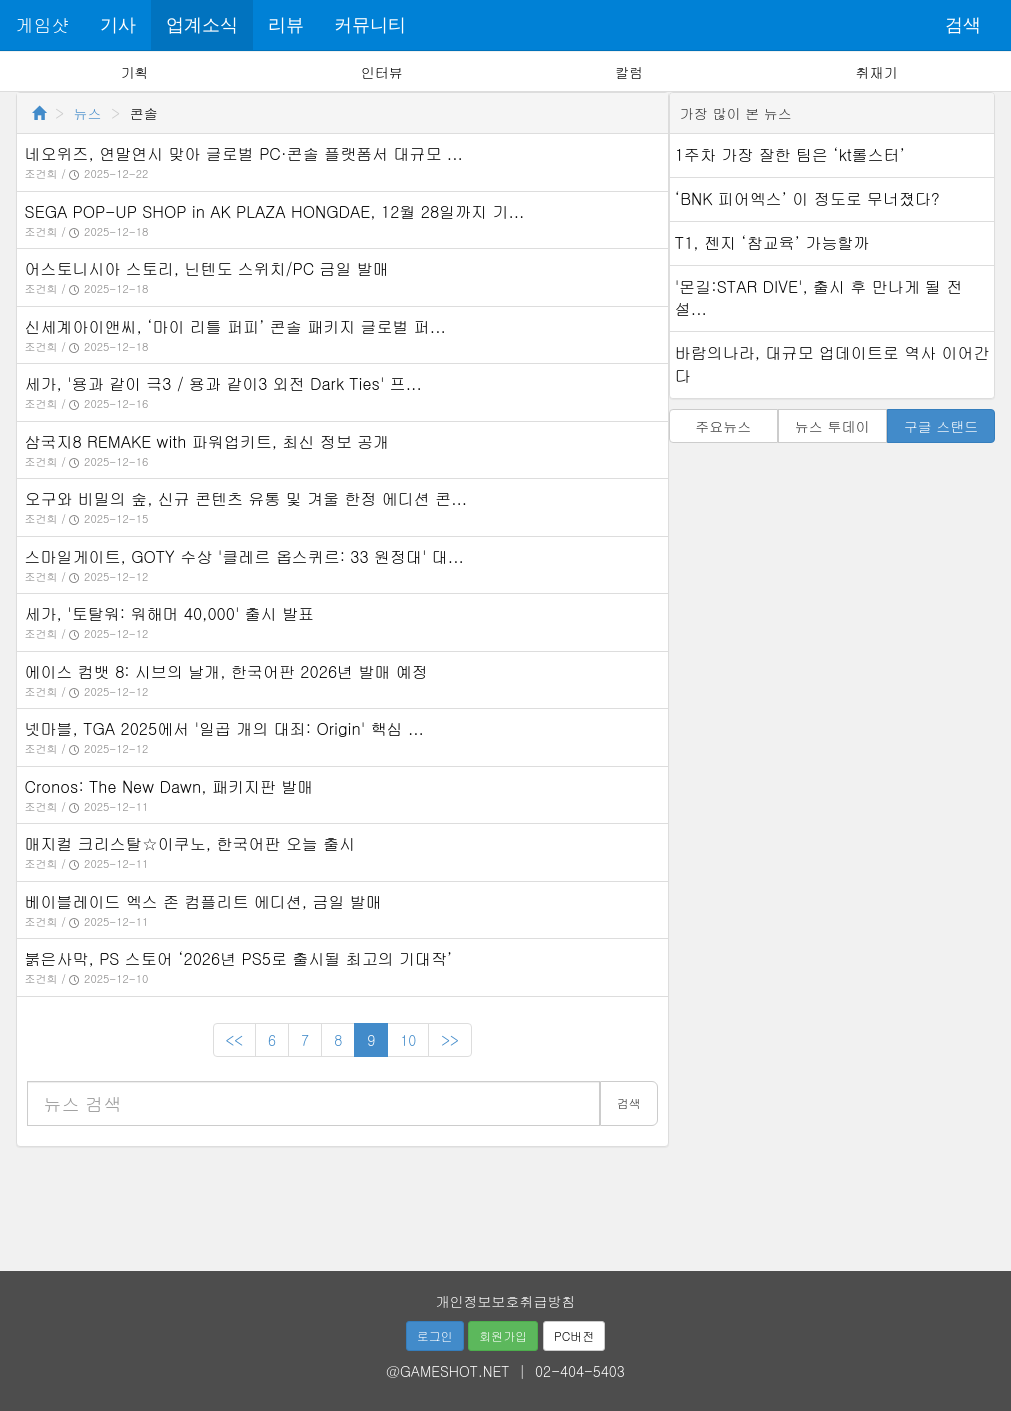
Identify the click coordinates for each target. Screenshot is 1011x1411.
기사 (118, 25)
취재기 (876, 72)
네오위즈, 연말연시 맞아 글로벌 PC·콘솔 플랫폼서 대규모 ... (244, 153)
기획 (135, 72)
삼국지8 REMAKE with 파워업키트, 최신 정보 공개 (207, 441)
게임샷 (43, 24)
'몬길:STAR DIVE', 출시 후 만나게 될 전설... (819, 298)
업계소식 (202, 25)
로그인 (435, 1335)
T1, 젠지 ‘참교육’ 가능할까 (772, 242)
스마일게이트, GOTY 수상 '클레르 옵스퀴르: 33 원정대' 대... (244, 556)
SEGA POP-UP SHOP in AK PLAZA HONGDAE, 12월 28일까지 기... (275, 211)
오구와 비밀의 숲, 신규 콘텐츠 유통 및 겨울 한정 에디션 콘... (246, 498)
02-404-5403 (580, 1371)
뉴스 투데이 (832, 426)
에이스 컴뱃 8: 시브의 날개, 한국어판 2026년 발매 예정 (226, 671)
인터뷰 (382, 72)
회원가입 (503, 1335)
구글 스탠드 (941, 426)
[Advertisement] (506, 1202)
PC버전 (574, 1335)
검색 (963, 25)
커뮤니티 (370, 25)
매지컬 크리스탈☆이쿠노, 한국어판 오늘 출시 (190, 843)
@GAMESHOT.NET (447, 1371)
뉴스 (88, 113)
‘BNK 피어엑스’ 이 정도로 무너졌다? (807, 198)
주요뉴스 (723, 426)
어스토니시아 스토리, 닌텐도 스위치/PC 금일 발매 (207, 268)
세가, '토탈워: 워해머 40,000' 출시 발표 (170, 613)
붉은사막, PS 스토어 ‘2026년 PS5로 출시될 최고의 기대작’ (239, 958)
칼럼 (629, 72)
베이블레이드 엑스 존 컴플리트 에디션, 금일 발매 (203, 901)
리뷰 (286, 25)
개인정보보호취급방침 (506, 1301)
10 (408, 1040)
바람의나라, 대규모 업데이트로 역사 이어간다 (832, 364)
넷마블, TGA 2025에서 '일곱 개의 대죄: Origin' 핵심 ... (224, 728)
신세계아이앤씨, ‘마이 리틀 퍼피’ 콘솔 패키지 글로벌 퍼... (235, 326)
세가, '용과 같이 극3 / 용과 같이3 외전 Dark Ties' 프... (223, 383)
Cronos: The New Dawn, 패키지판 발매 (169, 786)
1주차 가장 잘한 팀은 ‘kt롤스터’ (790, 154)
